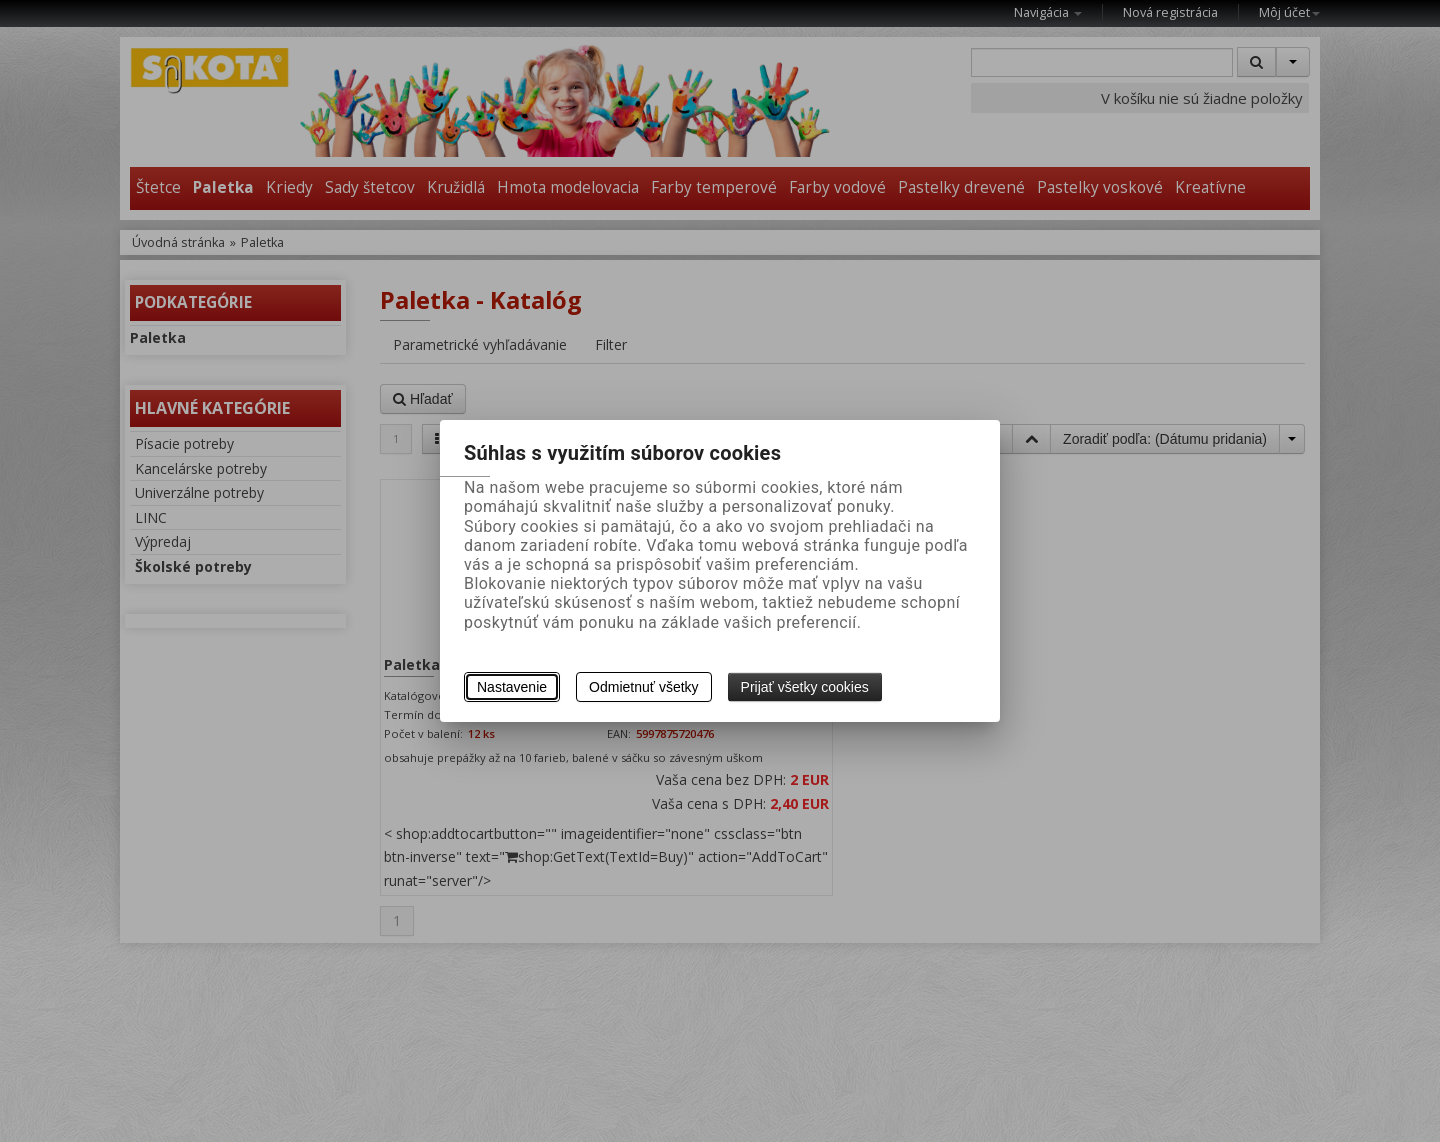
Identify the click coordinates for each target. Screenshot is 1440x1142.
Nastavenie (512, 687)
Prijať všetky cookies (805, 687)
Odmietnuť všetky (644, 687)
